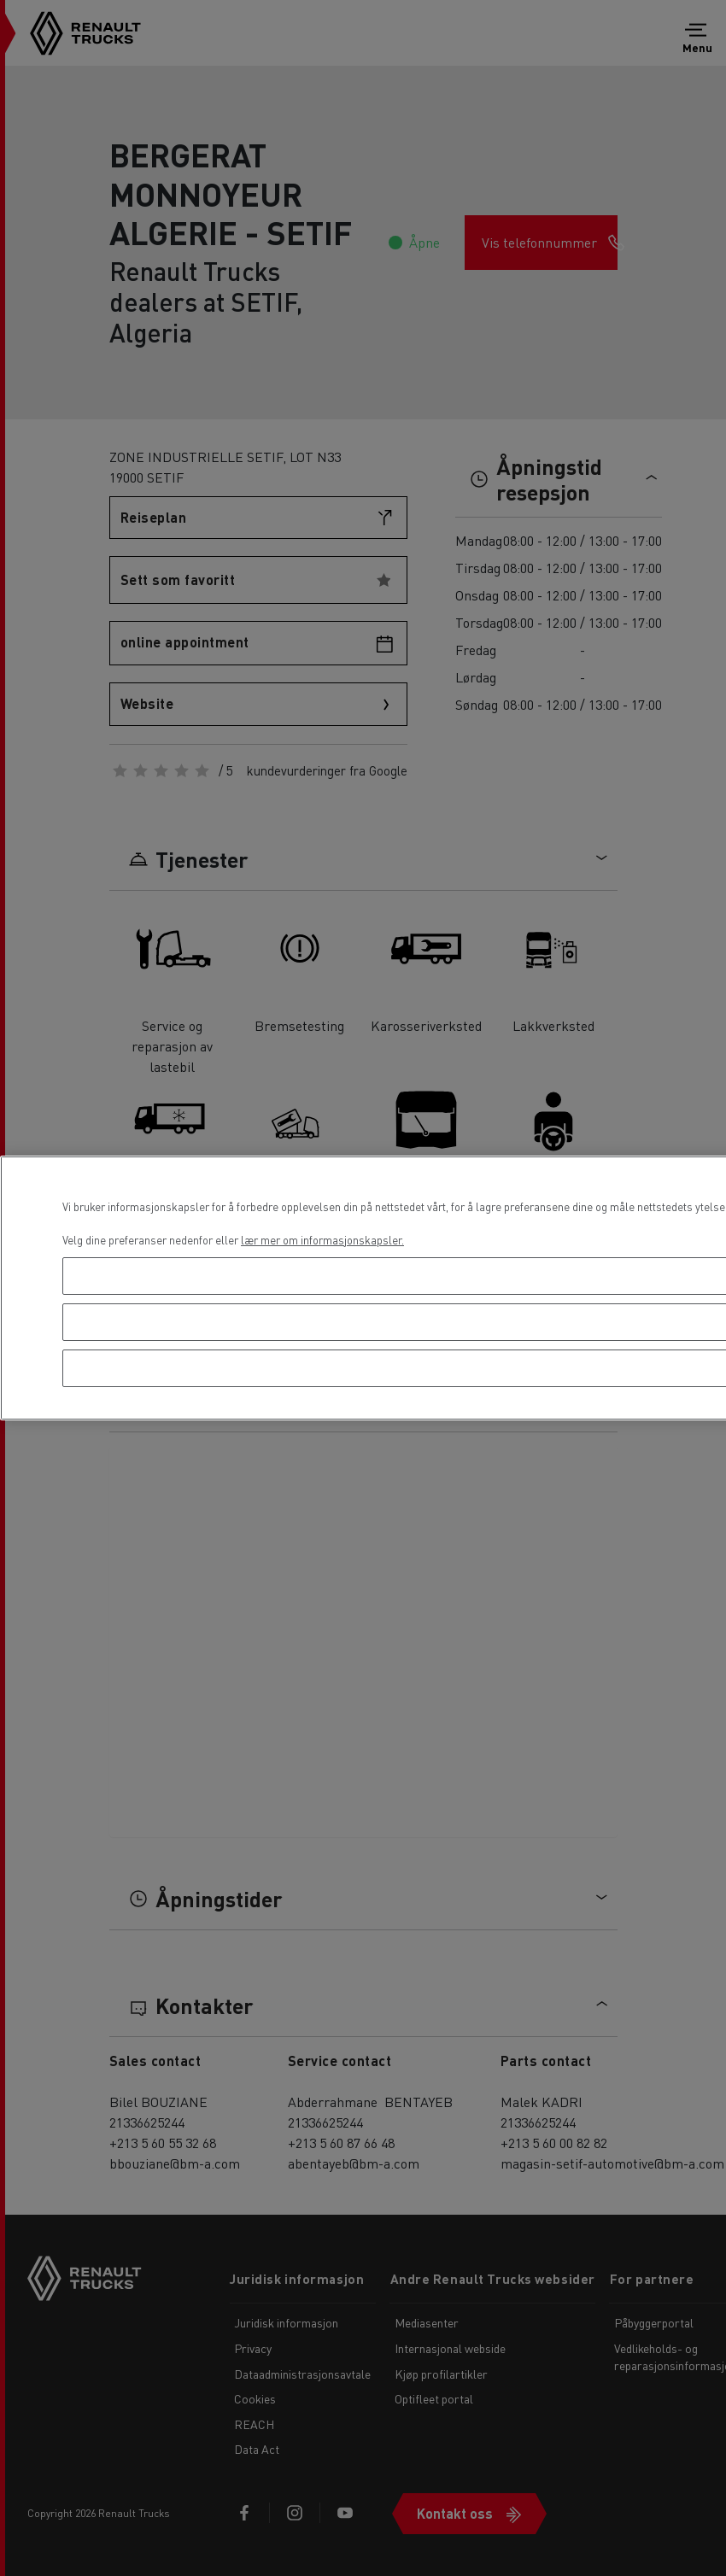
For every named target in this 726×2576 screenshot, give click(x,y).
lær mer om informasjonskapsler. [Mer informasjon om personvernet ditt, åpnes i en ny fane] (322, 1239)
